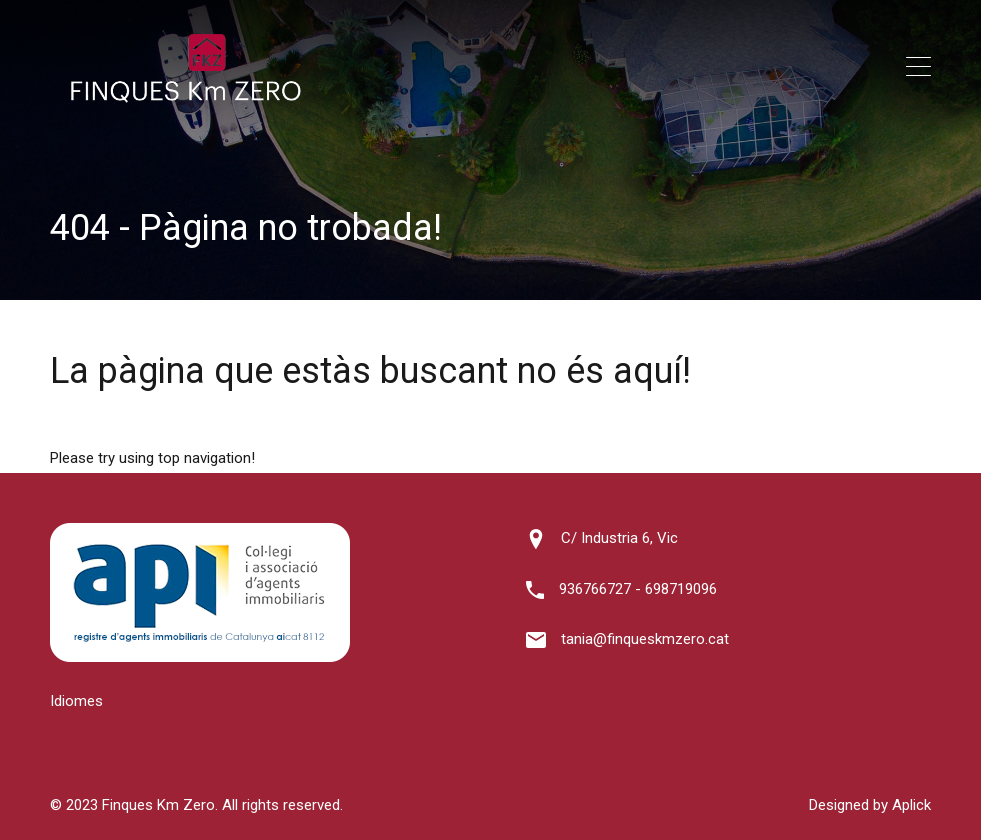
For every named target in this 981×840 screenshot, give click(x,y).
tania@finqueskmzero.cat (645, 639)
